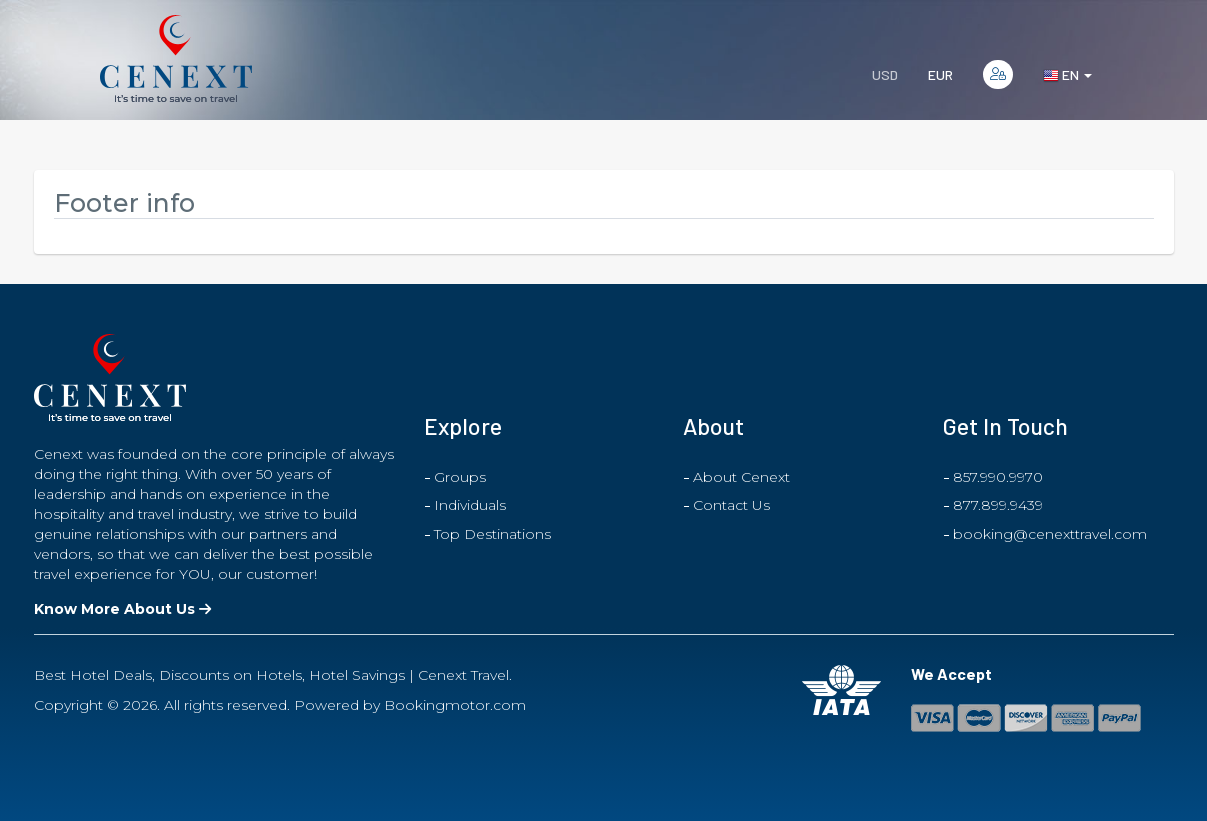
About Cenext (741, 477)
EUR (940, 74)
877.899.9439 (998, 505)
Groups (460, 477)
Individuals (470, 505)
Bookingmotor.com (455, 705)
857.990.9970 (998, 477)
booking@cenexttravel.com (1050, 534)
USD (885, 74)
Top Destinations (492, 534)
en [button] (1067, 75)
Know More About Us (122, 609)
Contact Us (731, 505)
